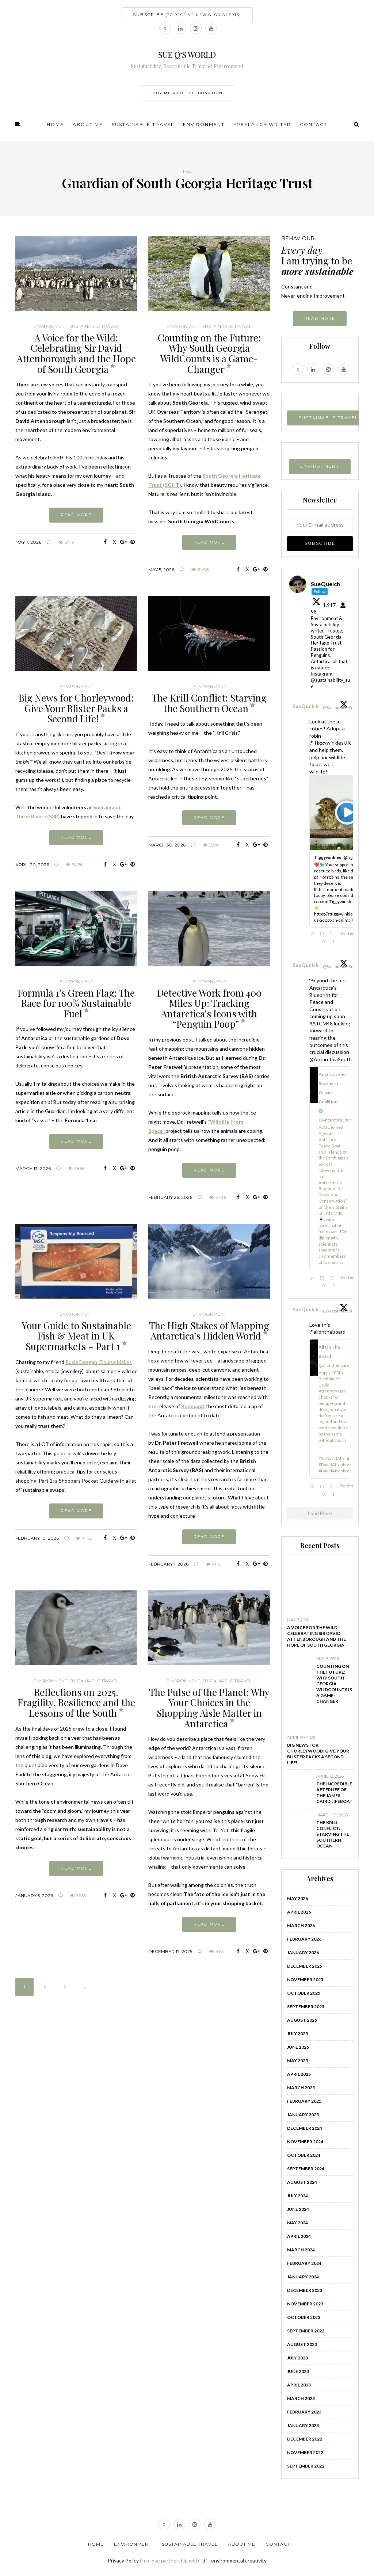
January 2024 (303, 2276)
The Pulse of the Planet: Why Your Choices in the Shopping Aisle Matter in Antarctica (209, 1708)
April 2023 (299, 2385)
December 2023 (304, 2290)
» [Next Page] (85, 1987)
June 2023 (298, 2371)
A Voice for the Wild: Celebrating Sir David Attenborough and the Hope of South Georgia (76, 353)
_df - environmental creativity (233, 2560)
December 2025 (304, 1966)
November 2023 (305, 2303)
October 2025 (303, 1993)
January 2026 (303, 1952)
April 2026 (299, 1912)
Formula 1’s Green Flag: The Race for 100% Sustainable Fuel (76, 1003)
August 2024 (302, 2182)
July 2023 (297, 2358)
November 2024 (305, 2141)
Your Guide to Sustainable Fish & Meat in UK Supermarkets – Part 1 (76, 1336)
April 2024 (299, 2236)
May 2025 (297, 2060)
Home (55, 124)
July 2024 (297, 2195)
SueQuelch (305, 706)
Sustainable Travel (143, 124)
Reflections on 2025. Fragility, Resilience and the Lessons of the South (76, 1702)
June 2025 (298, 2047)
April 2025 (299, 2074)
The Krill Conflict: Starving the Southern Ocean (209, 703)
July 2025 (297, 2033)
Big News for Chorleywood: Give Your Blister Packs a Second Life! (76, 708)
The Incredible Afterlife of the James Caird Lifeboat (334, 1792)
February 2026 (304, 1939)
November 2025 (305, 1979)
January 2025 (303, 2114)
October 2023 (303, 2317)
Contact (313, 124)
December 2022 (304, 2439)
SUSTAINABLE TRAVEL (328, 417)
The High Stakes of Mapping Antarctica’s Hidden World (209, 1330)
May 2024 (297, 2222)
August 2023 (302, 2344)
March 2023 (301, 2398)
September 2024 (305, 2168)
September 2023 (305, 2331)
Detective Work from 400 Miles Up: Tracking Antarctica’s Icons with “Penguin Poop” (209, 1008)
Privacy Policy (123, 2560)
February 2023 (304, 2412)
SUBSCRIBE (187, 14)
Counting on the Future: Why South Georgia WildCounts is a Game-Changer (209, 353)
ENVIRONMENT (319, 466)
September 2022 (305, 2466)
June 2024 (298, 2209)
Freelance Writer (262, 124)
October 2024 (303, 2155)
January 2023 (303, 2425)
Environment (204, 124)
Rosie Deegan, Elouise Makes (98, 1362)
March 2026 (301, 1925)
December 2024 (304, 2128)
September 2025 (305, 2006)
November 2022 (305, 2452)
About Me (88, 124)
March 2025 (301, 2087)
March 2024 (301, 2249)
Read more (76, 514)
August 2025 (302, 2020)
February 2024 (304, 2263)
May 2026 (297, 1898)
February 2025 (304, 2101)
